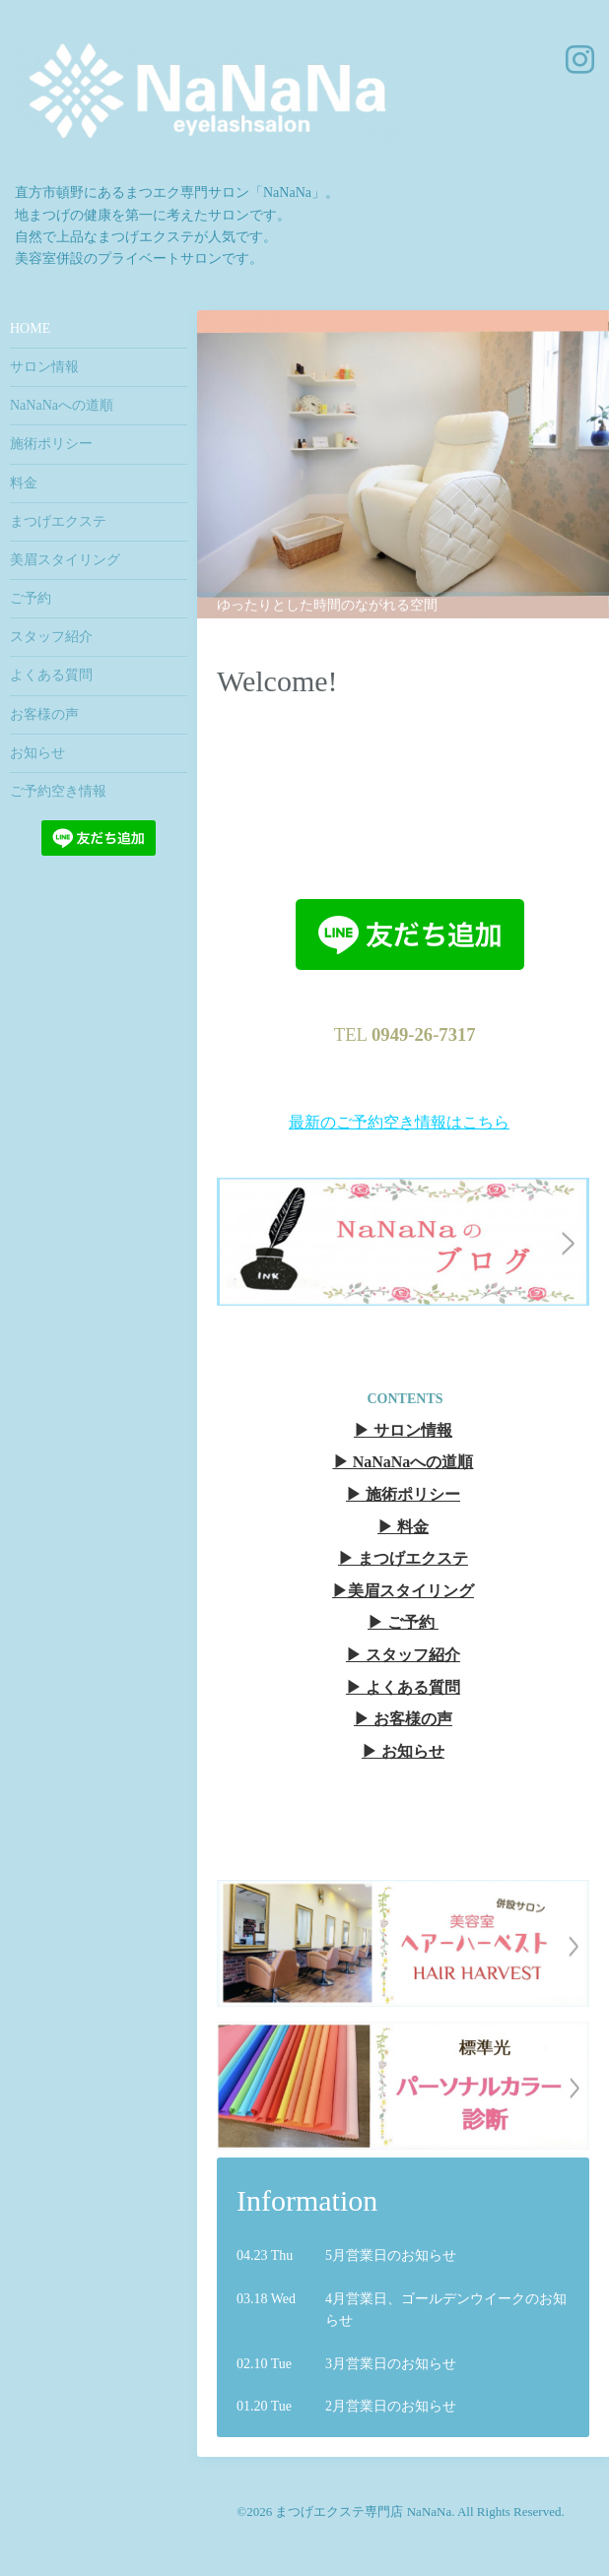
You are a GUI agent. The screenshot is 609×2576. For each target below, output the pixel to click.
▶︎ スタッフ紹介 (403, 1654)
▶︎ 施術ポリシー (403, 1494)
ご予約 (30, 598)
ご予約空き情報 (58, 791)
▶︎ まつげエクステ (403, 1558)
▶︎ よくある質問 (403, 1687)
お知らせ (37, 752)
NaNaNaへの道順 (61, 405)
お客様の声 (44, 714)
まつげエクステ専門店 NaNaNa (363, 2511)
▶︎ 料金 (403, 1526)
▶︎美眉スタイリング (403, 1590)
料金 (23, 483)
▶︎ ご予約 (401, 1622)
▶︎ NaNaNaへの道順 (403, 1461)
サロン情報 (44, 366)
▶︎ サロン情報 (403, 1430)
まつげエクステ (58, 521)
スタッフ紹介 (51, 636)
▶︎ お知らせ (403, 1751)
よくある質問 (51, 675)
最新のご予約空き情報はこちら (399, 1122)
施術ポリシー (51, 443)
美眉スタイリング (65, 559)
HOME (30, 328)
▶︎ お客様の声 (403, 1718)
